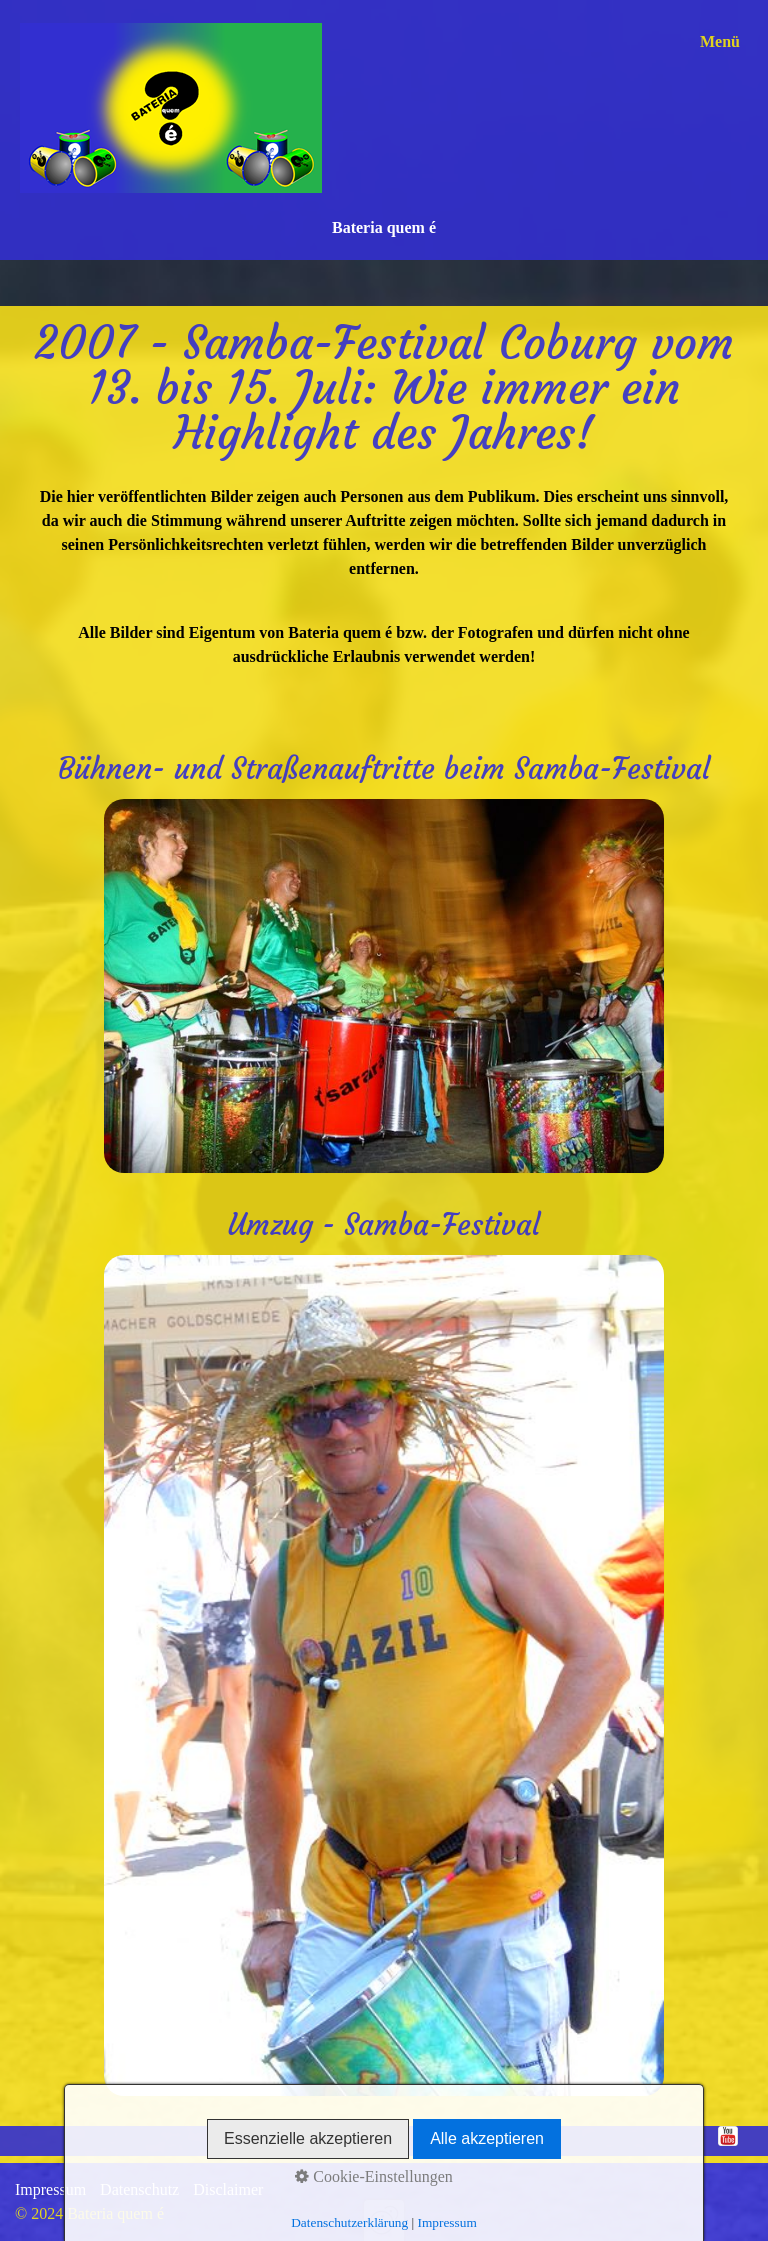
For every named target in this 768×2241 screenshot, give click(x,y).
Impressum (50, 2189)
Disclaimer (228, 2189)
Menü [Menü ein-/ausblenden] (720, 41)
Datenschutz (139, 2189)
